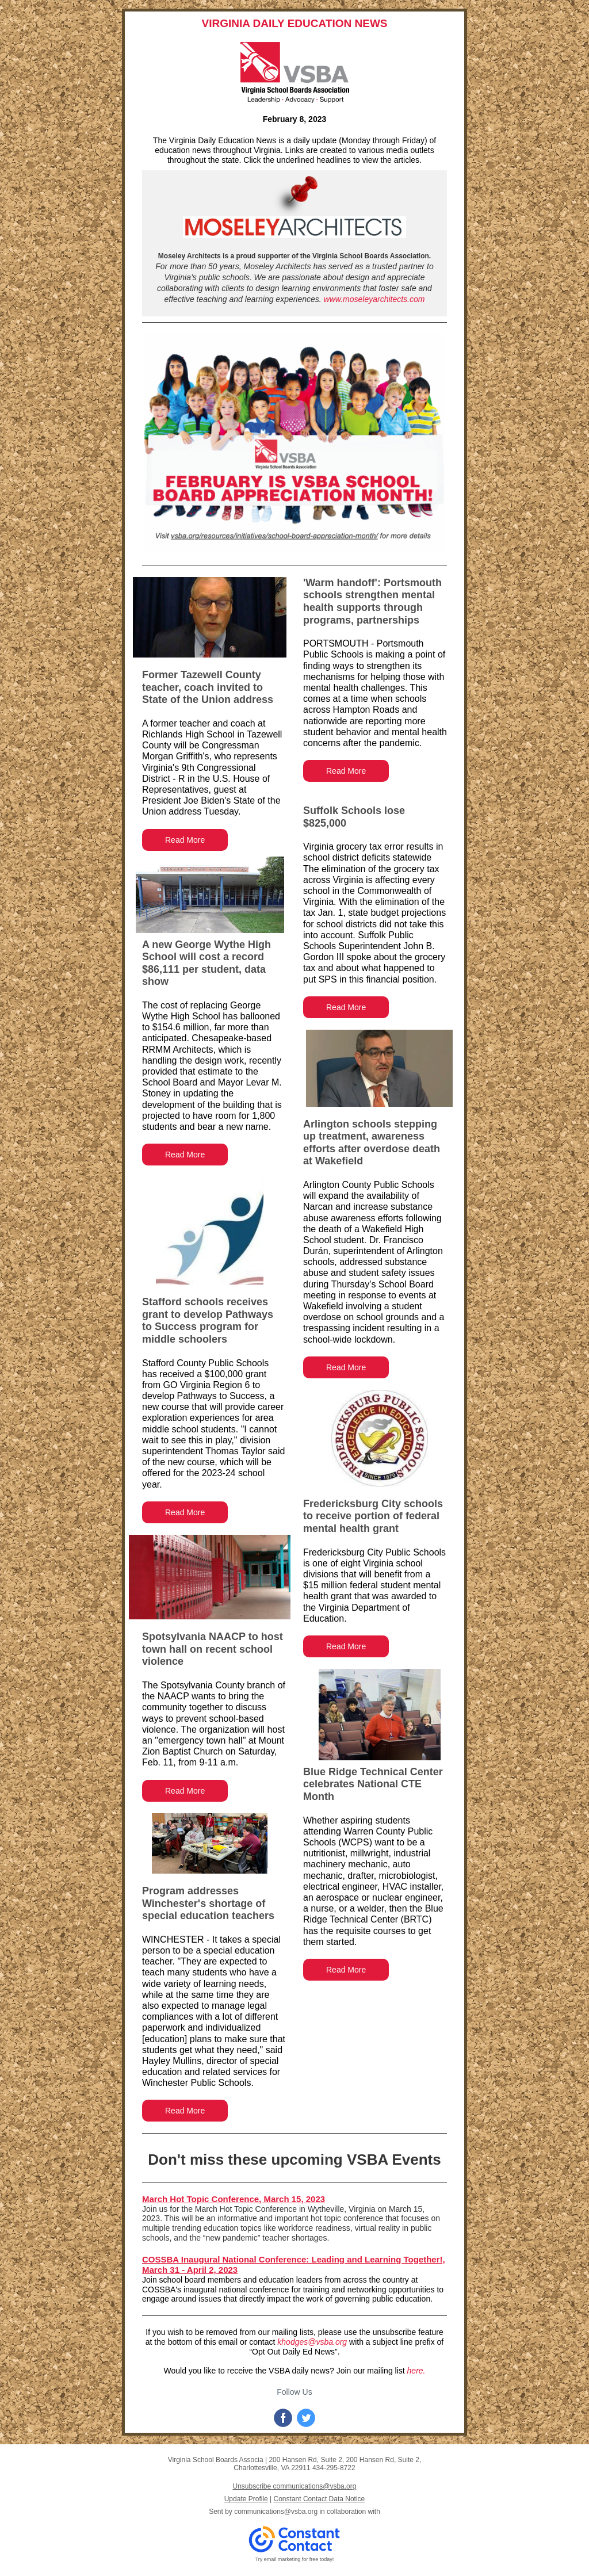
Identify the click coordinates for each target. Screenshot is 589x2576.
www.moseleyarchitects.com (374, 299)
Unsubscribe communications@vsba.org (295, 2486)
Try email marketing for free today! (294, 2559)
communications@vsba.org (276, 2512)
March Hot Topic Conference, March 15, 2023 (233, 2199)
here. (416, 2370)
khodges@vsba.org (312, 2341)
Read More (185, 839)
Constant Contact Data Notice (319, 2499)
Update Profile (246, 2499)
